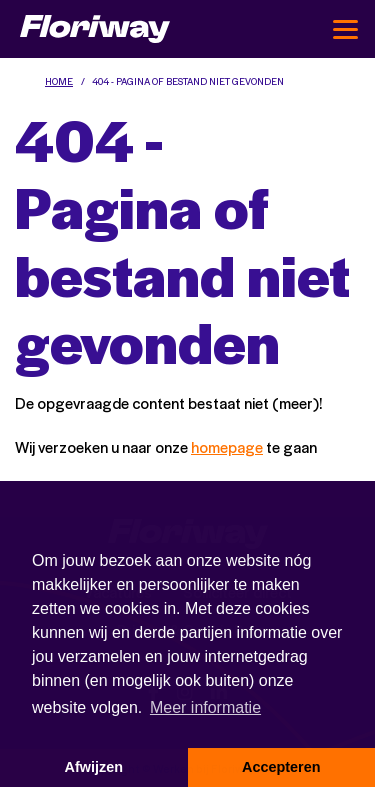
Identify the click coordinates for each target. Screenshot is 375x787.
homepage (227, 447)
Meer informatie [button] (205, 707)
